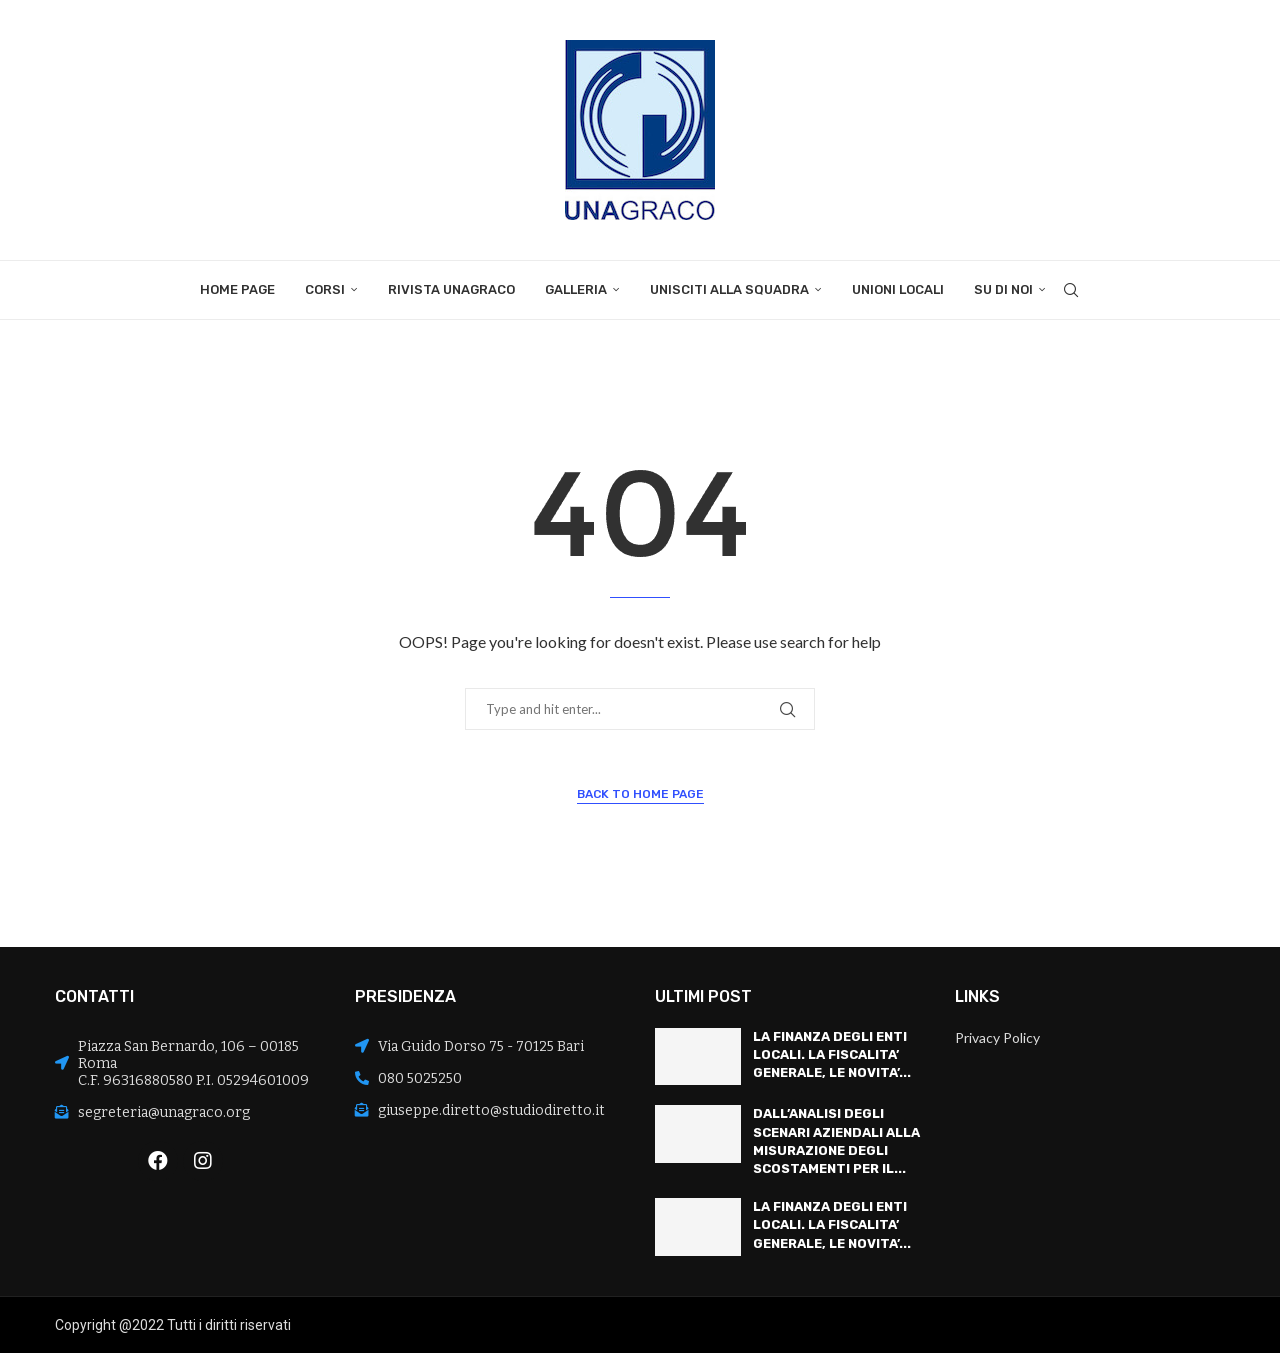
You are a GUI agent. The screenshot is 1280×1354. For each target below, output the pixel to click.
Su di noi (1003, 289)
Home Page (237, 289)
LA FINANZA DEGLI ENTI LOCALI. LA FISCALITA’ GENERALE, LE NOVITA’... (832, 1054)
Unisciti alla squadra (729, 289)
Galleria (576, 289)
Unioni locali (898, 289)
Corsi (325, 289)
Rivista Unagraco (451, 289)
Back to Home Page (640, 794)
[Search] (1071, 290)
